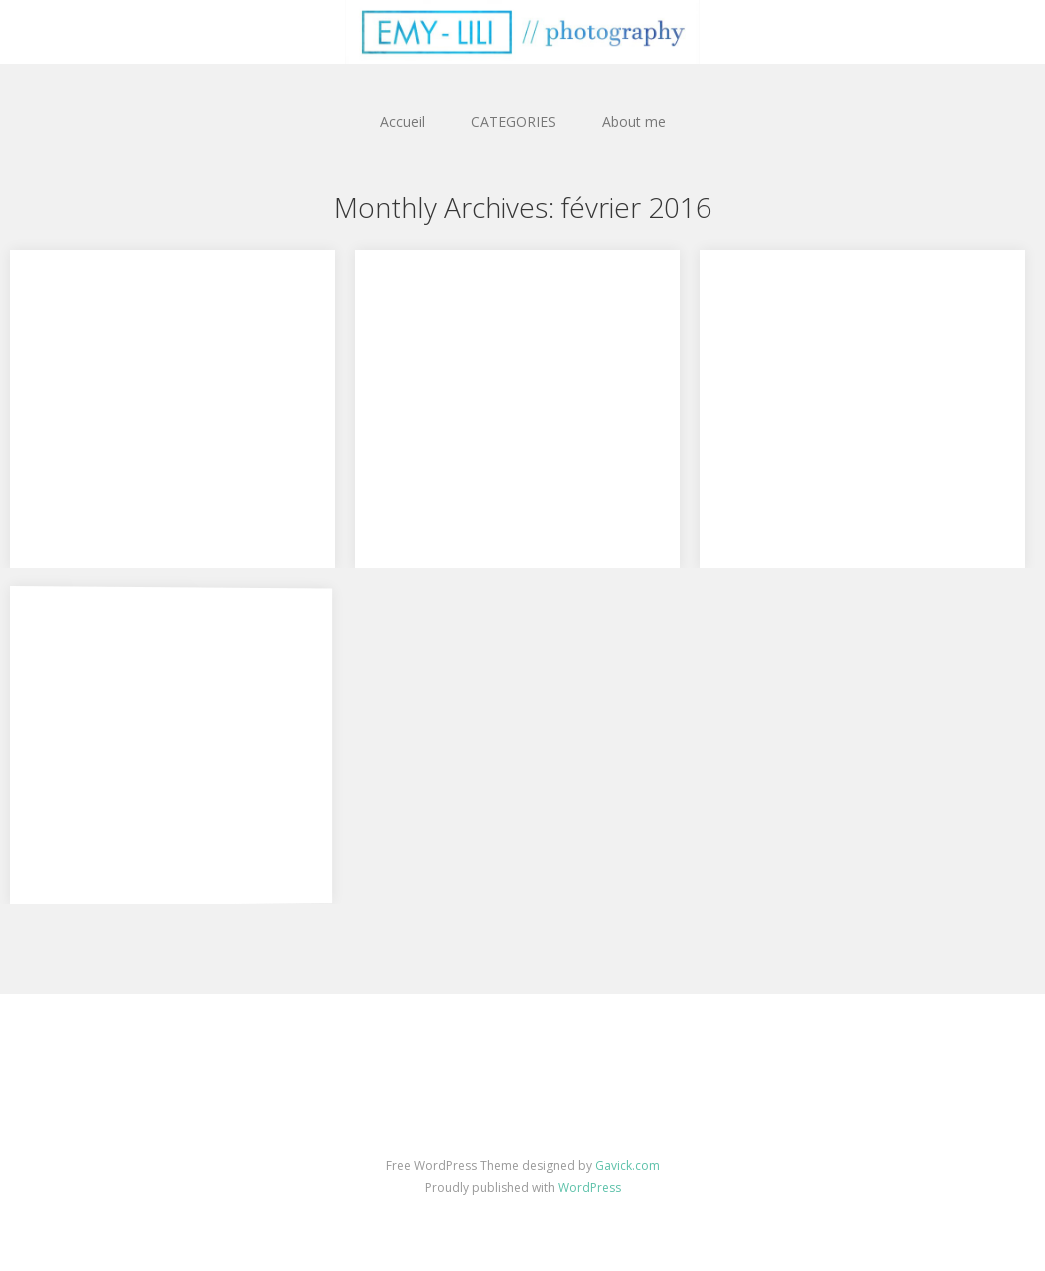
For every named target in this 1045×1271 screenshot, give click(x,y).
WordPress (589, 1187)
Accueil (402, 121)
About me (634, 121)
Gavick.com (627, 1165)
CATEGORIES (513, 121)
